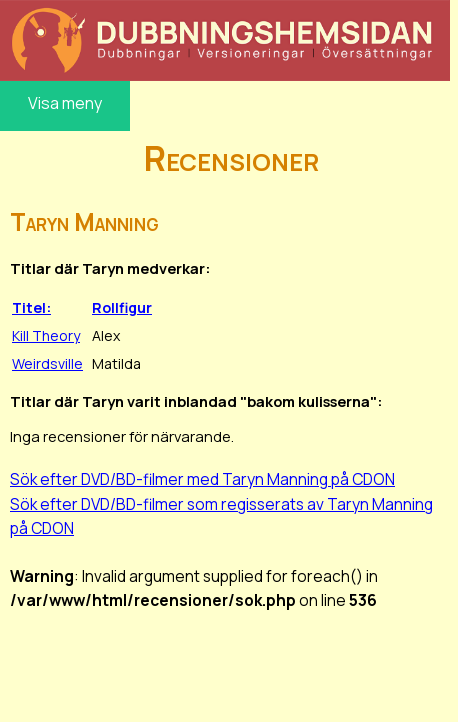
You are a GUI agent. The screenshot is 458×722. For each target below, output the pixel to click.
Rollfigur (122, 307)
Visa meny (65, 103)
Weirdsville (47, 363)
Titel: (31, 307)
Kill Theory (46, 335)
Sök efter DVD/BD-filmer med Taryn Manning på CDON (202, 479)
